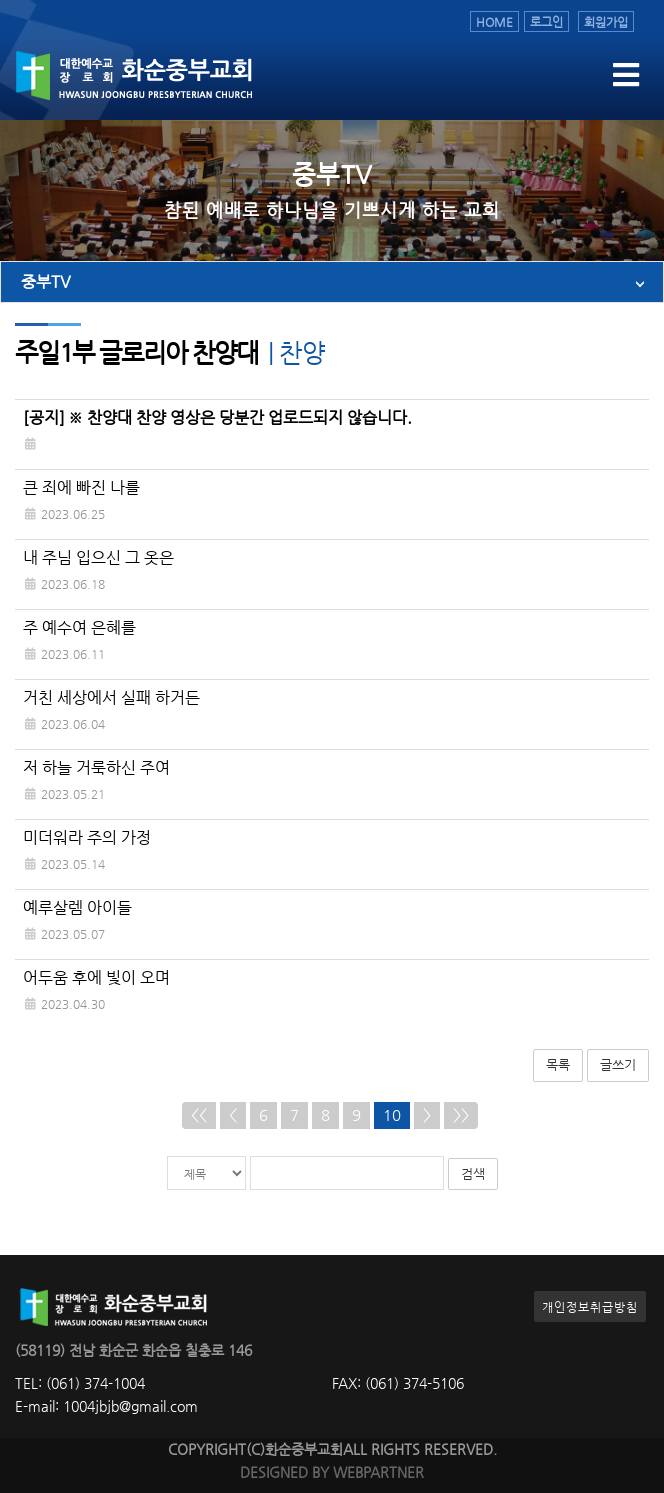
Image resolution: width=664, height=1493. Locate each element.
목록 (558, 1064)
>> (461, 1115)
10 (392, 1115)
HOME (494, 21)
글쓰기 (618, 1064)
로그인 (546, 21)
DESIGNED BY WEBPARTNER (332, 1472)
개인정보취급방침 (590, 1306)
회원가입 (606, 21)
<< (199, 1115)
